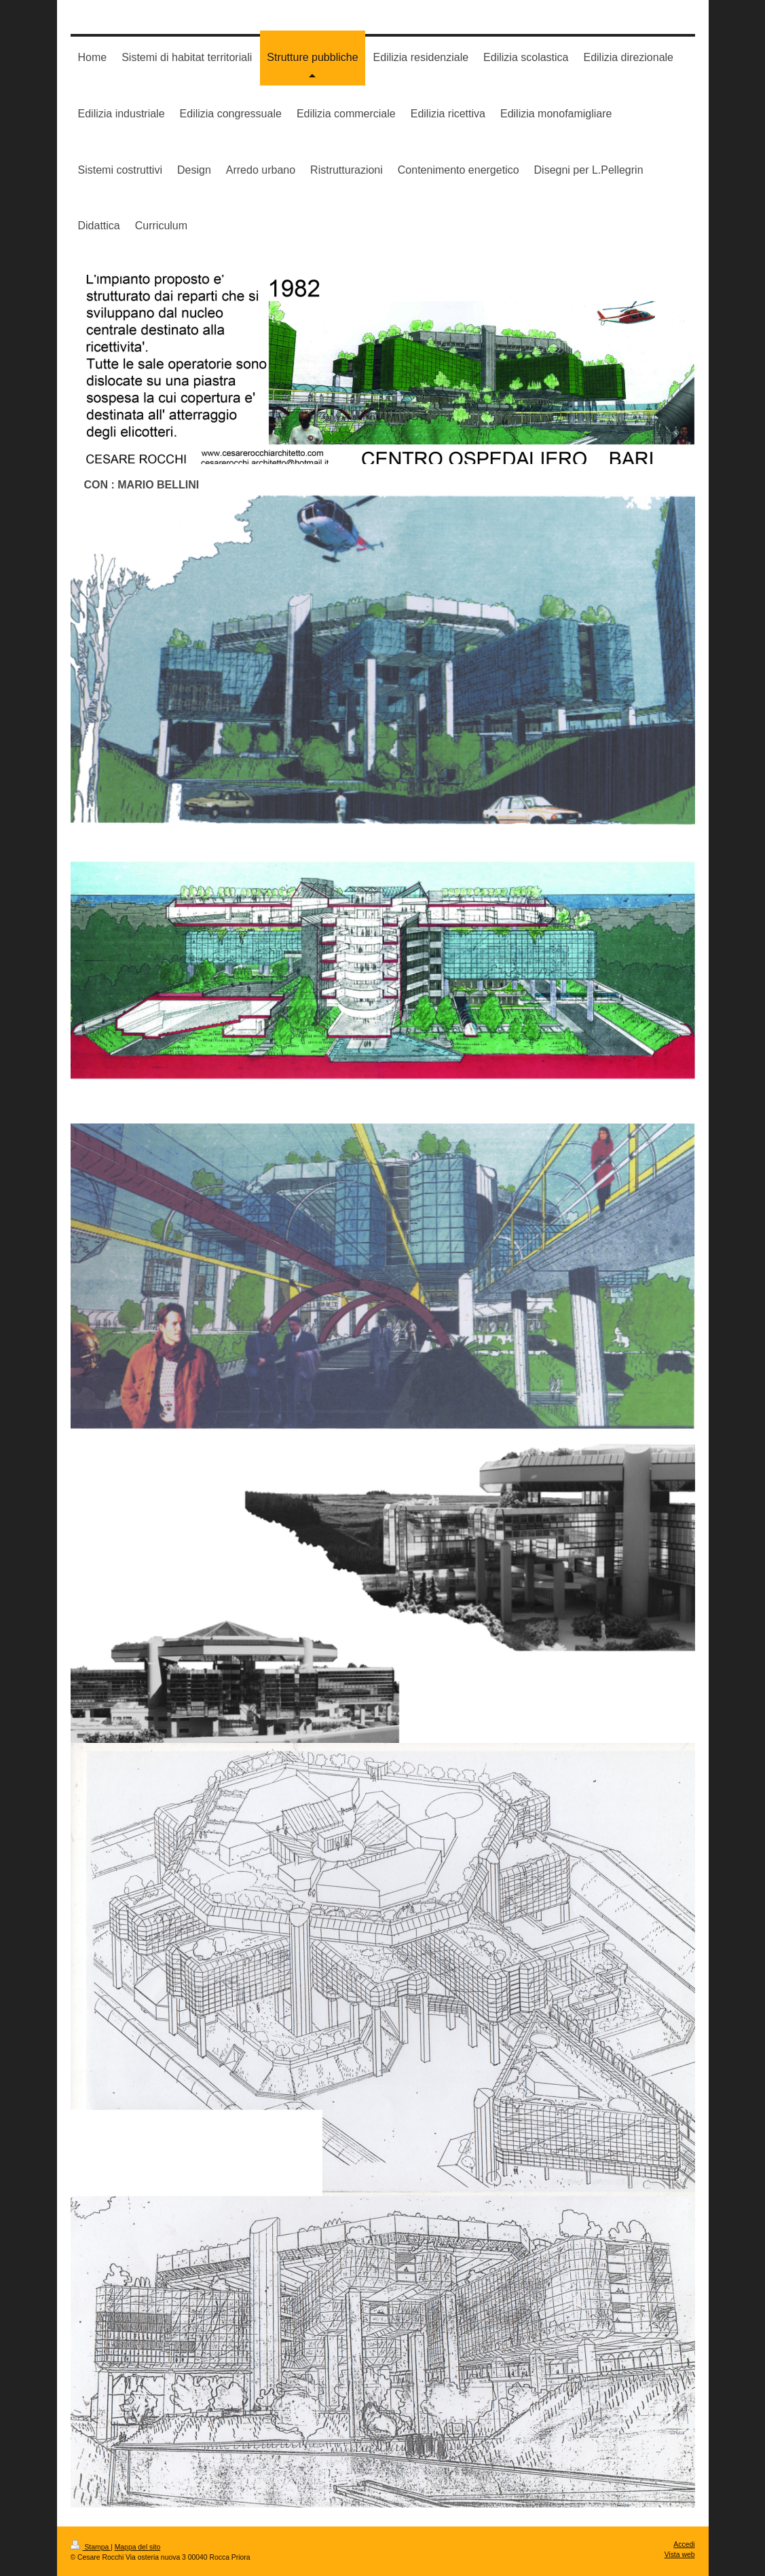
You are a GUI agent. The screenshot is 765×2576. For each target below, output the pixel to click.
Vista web (680, 2554)
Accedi (683, 2544)
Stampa (91, 2547)
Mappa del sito (138, 2547)
